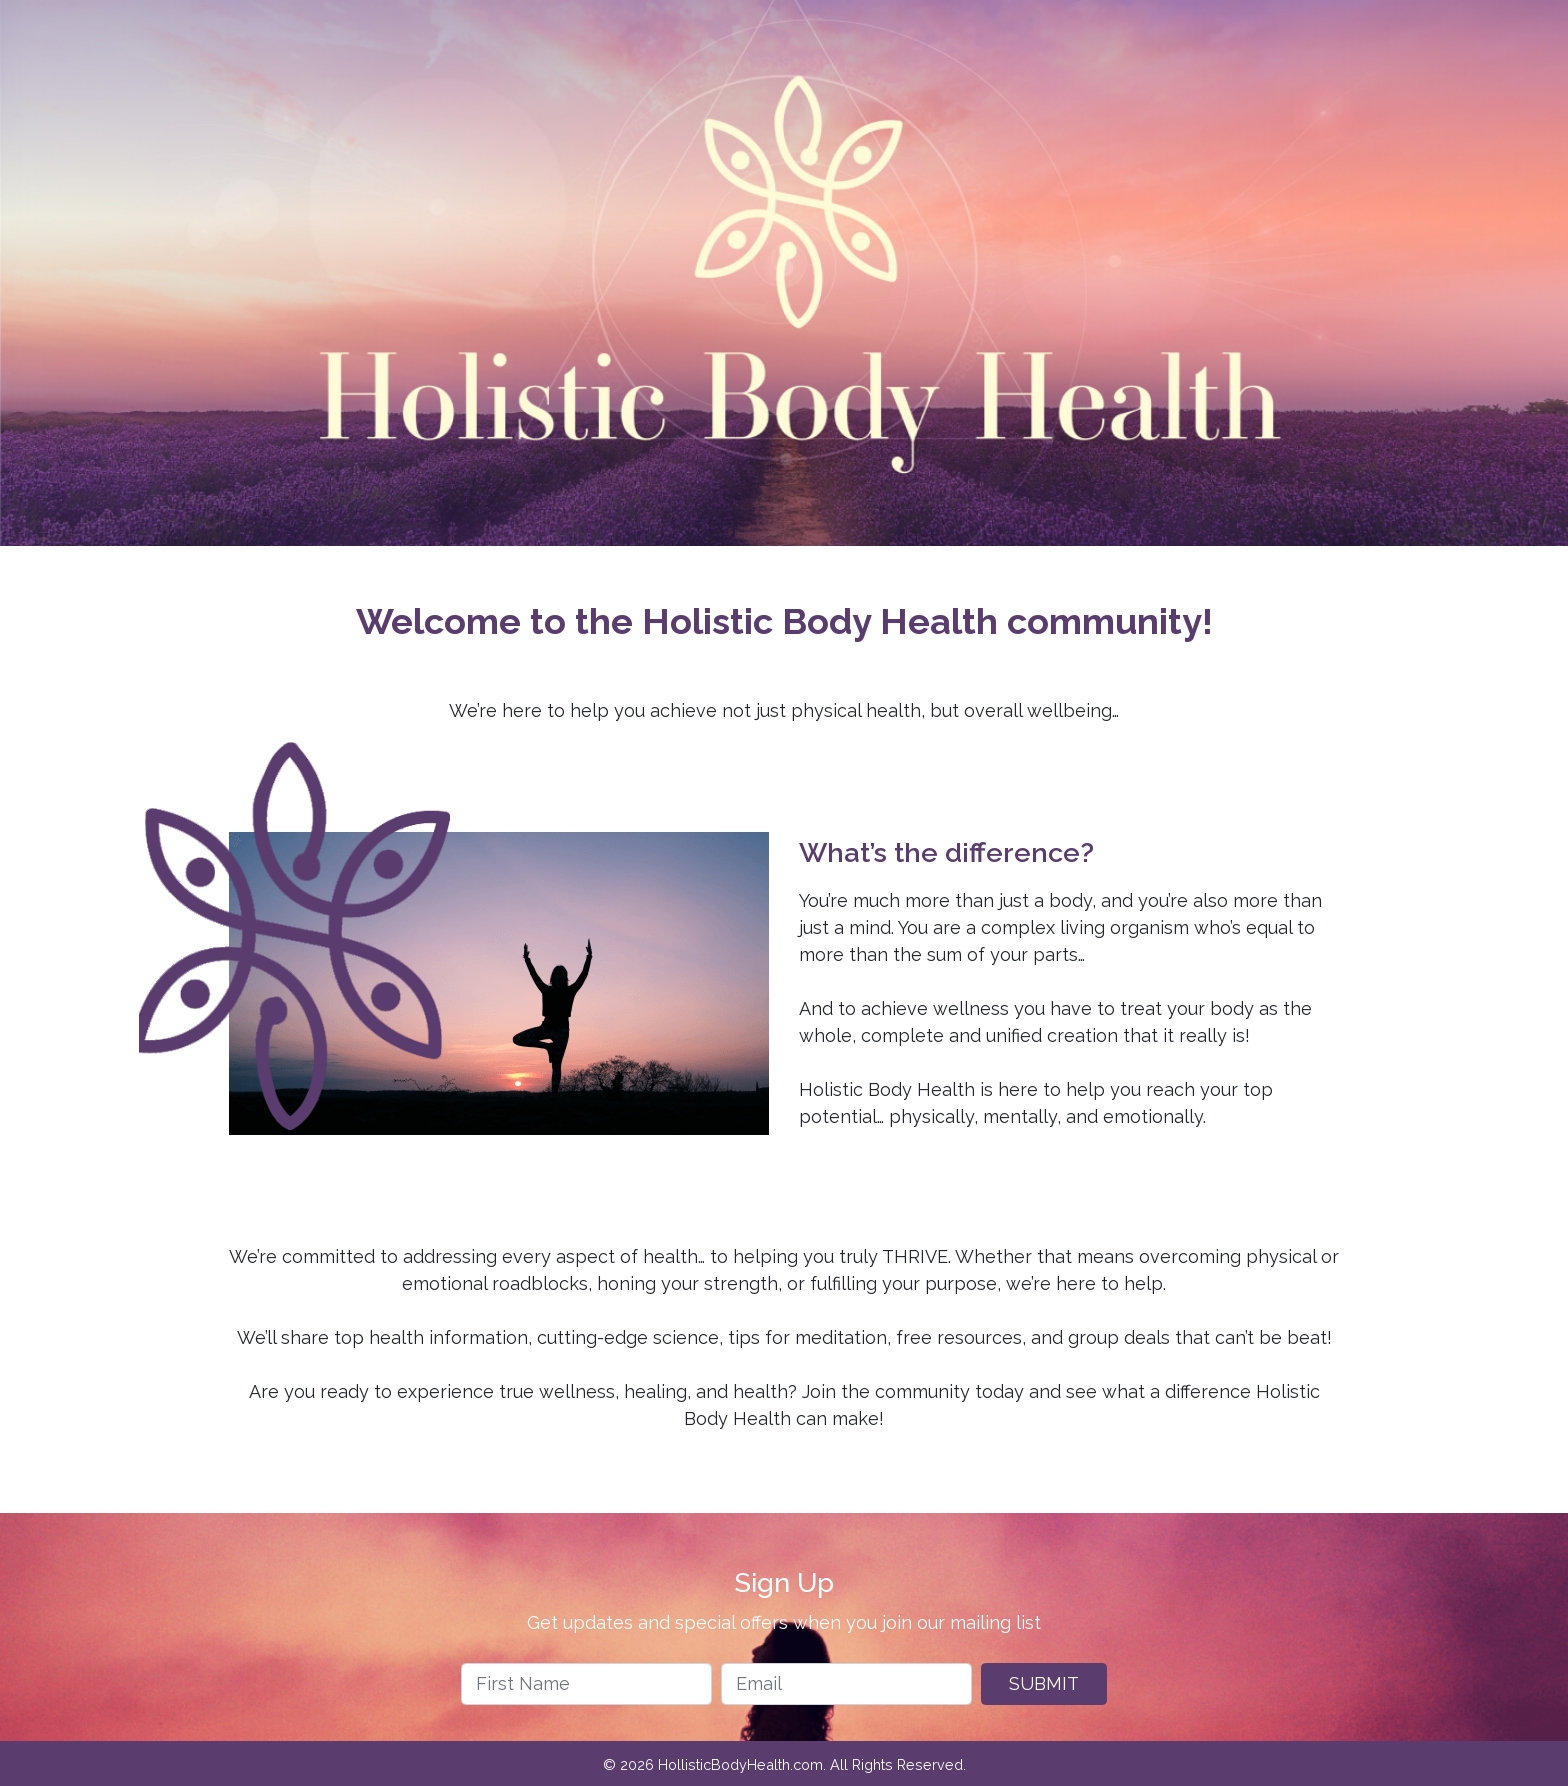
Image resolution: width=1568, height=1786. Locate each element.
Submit (1044, 1683)
